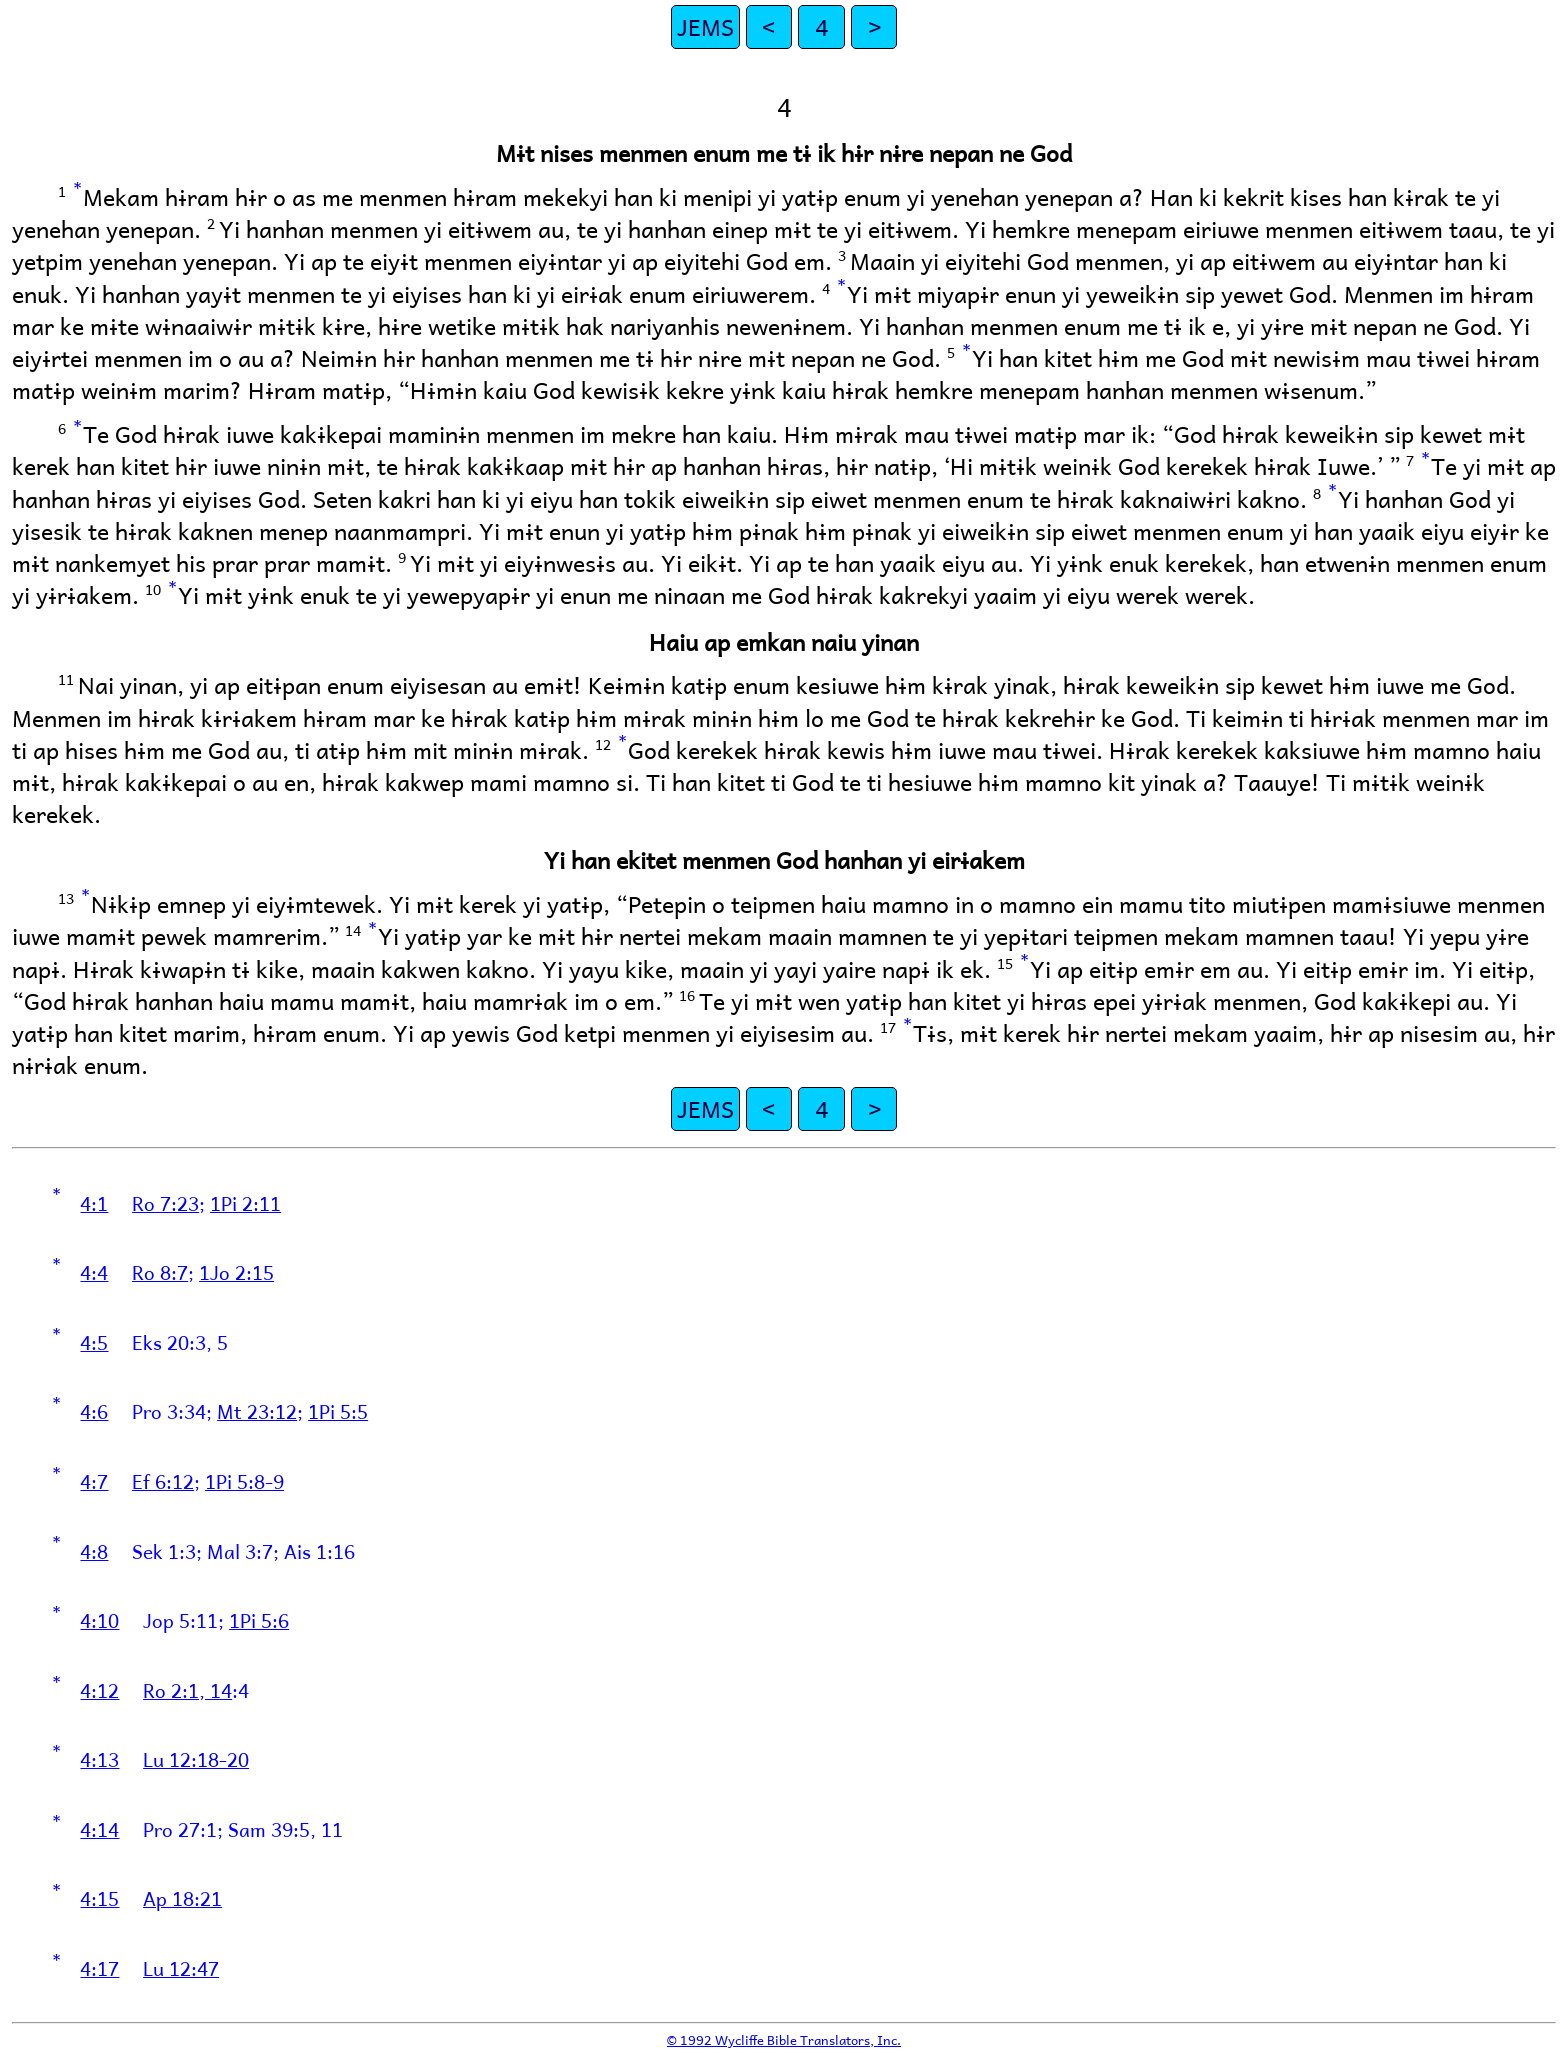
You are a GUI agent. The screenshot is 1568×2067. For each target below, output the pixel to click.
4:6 (94, 1411)
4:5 (94, 1342)
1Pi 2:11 (245, 1203)
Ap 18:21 (182, 1898)
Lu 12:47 (181, 1968)
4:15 (99, 1898)
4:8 (94, 1551)
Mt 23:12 (257, 1411)
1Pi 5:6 (259, 1620)
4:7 (94, 1481)
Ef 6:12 (163, 1481)
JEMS (705, 26)
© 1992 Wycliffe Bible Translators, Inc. (784, 2039)
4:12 (99, 1690)
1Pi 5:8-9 (244, 1481)
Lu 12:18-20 (196, 1759)
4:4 (94, 1272)
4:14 (99, 1829)
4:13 (99, 1759)
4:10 (99, 1620)
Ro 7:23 (165, 1203)
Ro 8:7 (160, 1272)
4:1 (94, 1203)
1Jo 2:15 (236, 1272)
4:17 (99, 1968)
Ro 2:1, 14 (187, 1690)
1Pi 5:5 (338, 1411)
